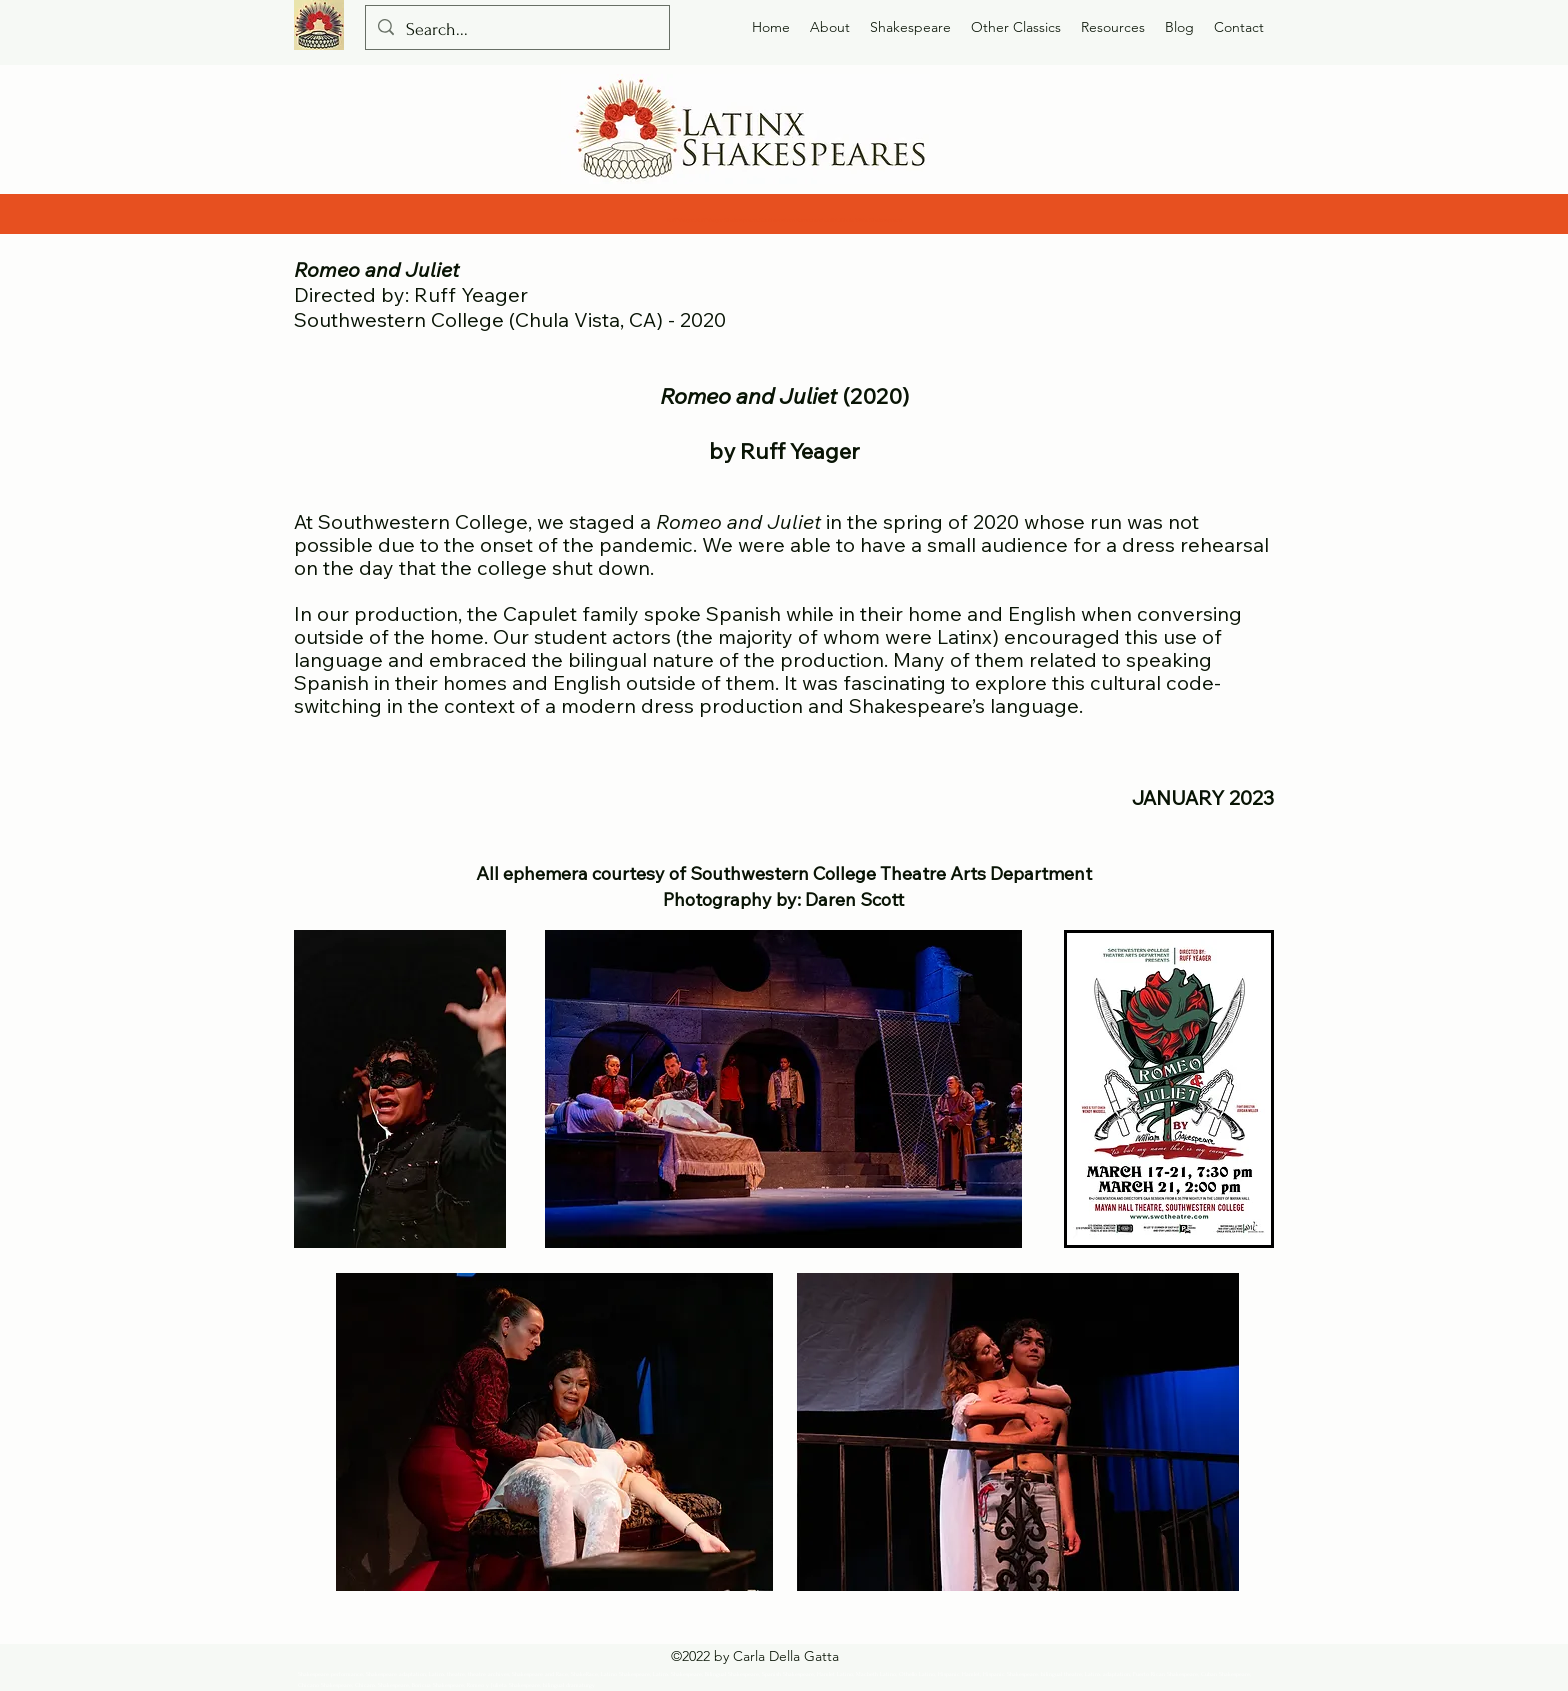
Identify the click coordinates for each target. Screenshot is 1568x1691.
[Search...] (516, 30)
